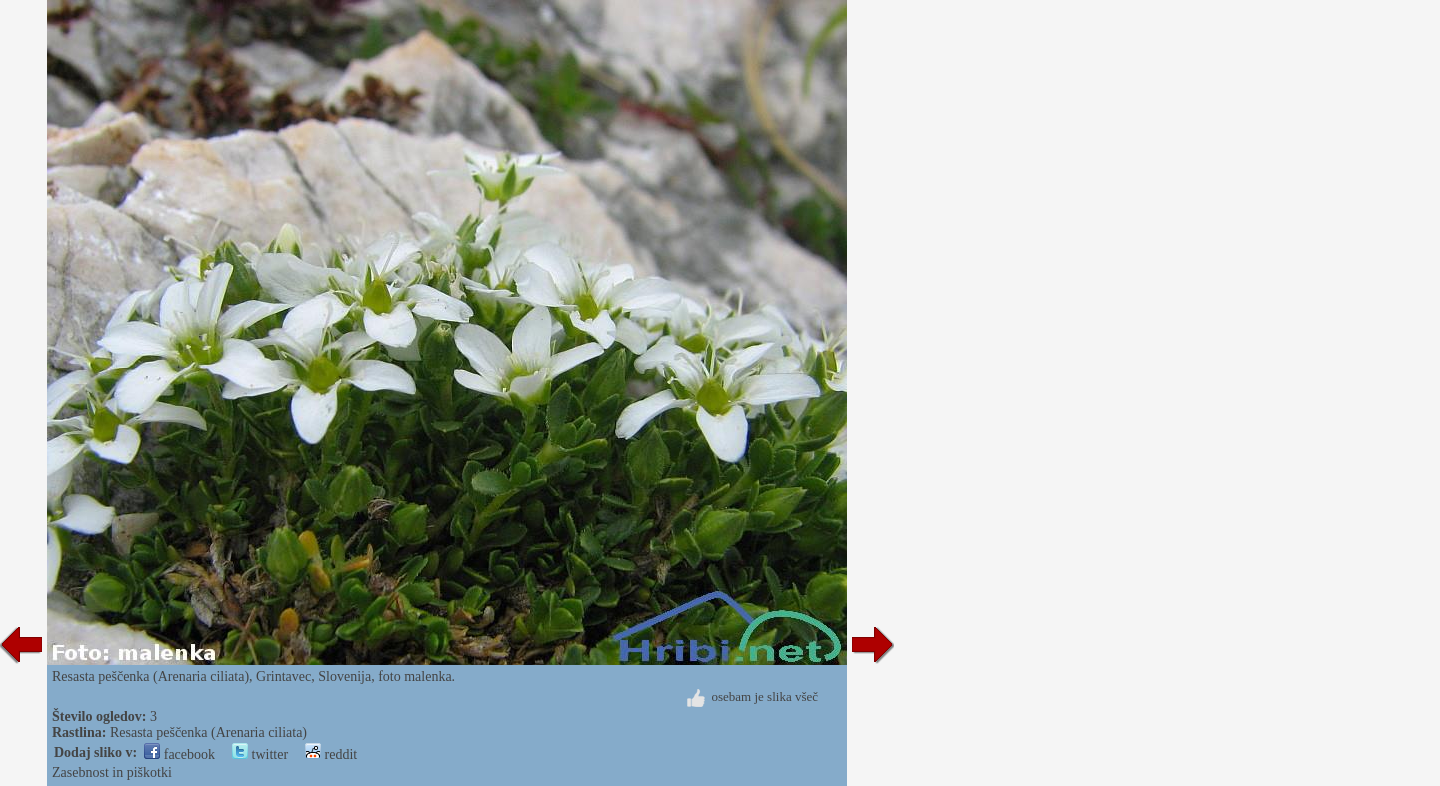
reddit (331, 754)
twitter (260, 754)
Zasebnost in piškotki (112, 772)
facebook (179, 754)
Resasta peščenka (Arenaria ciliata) (208, 732)
